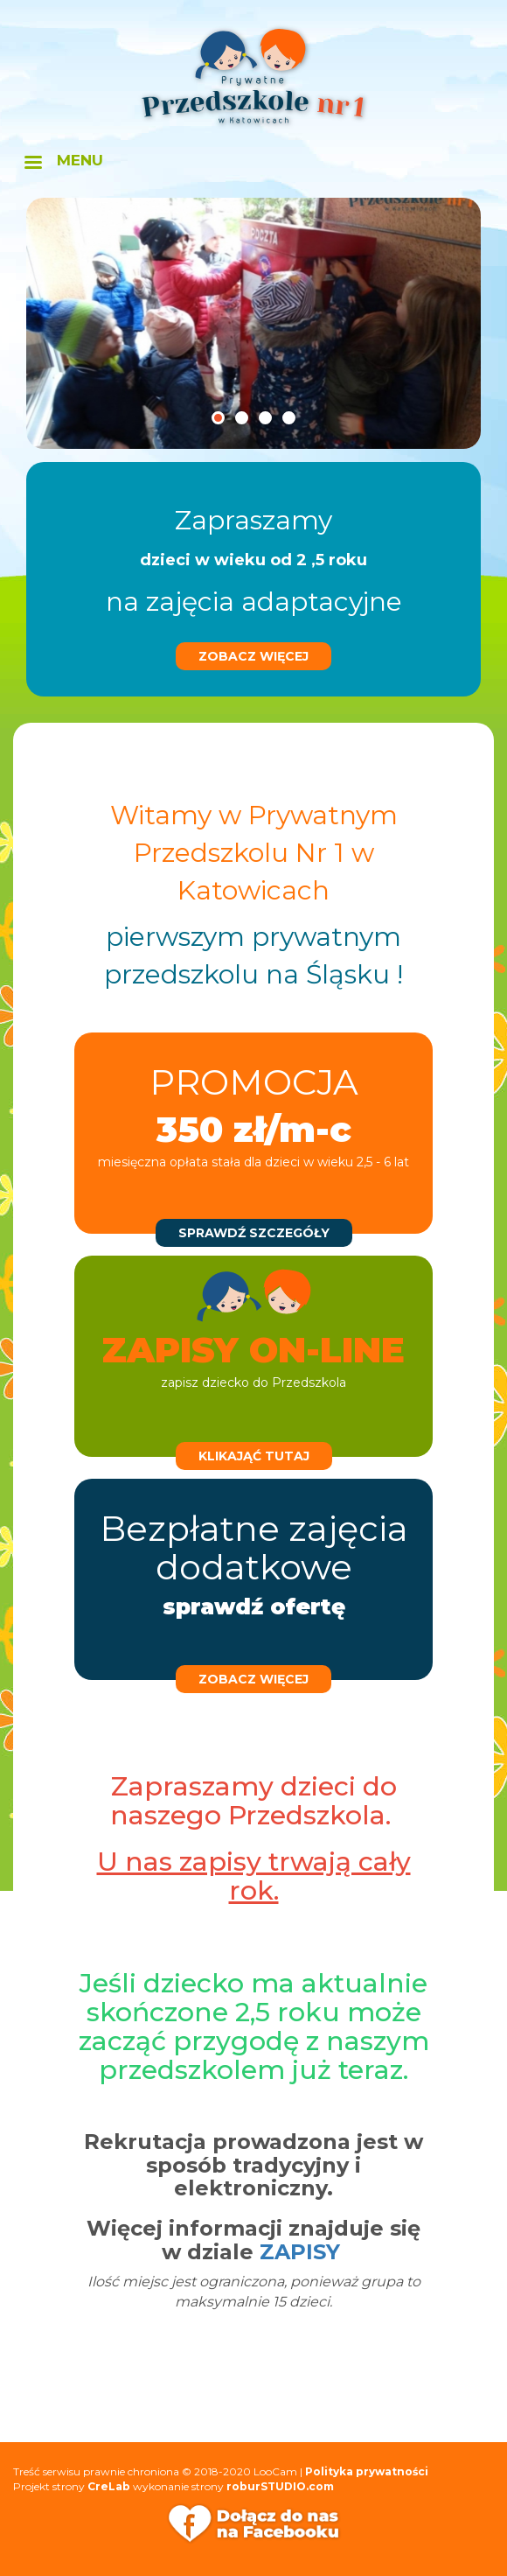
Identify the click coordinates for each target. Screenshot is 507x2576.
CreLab (108, 2486)
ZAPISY (300, 2251)
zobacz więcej (253, 656)
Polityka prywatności (366, 2471)
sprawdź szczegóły (254, 1233)
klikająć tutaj (253, 1456)
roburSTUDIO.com (280, 2486)
